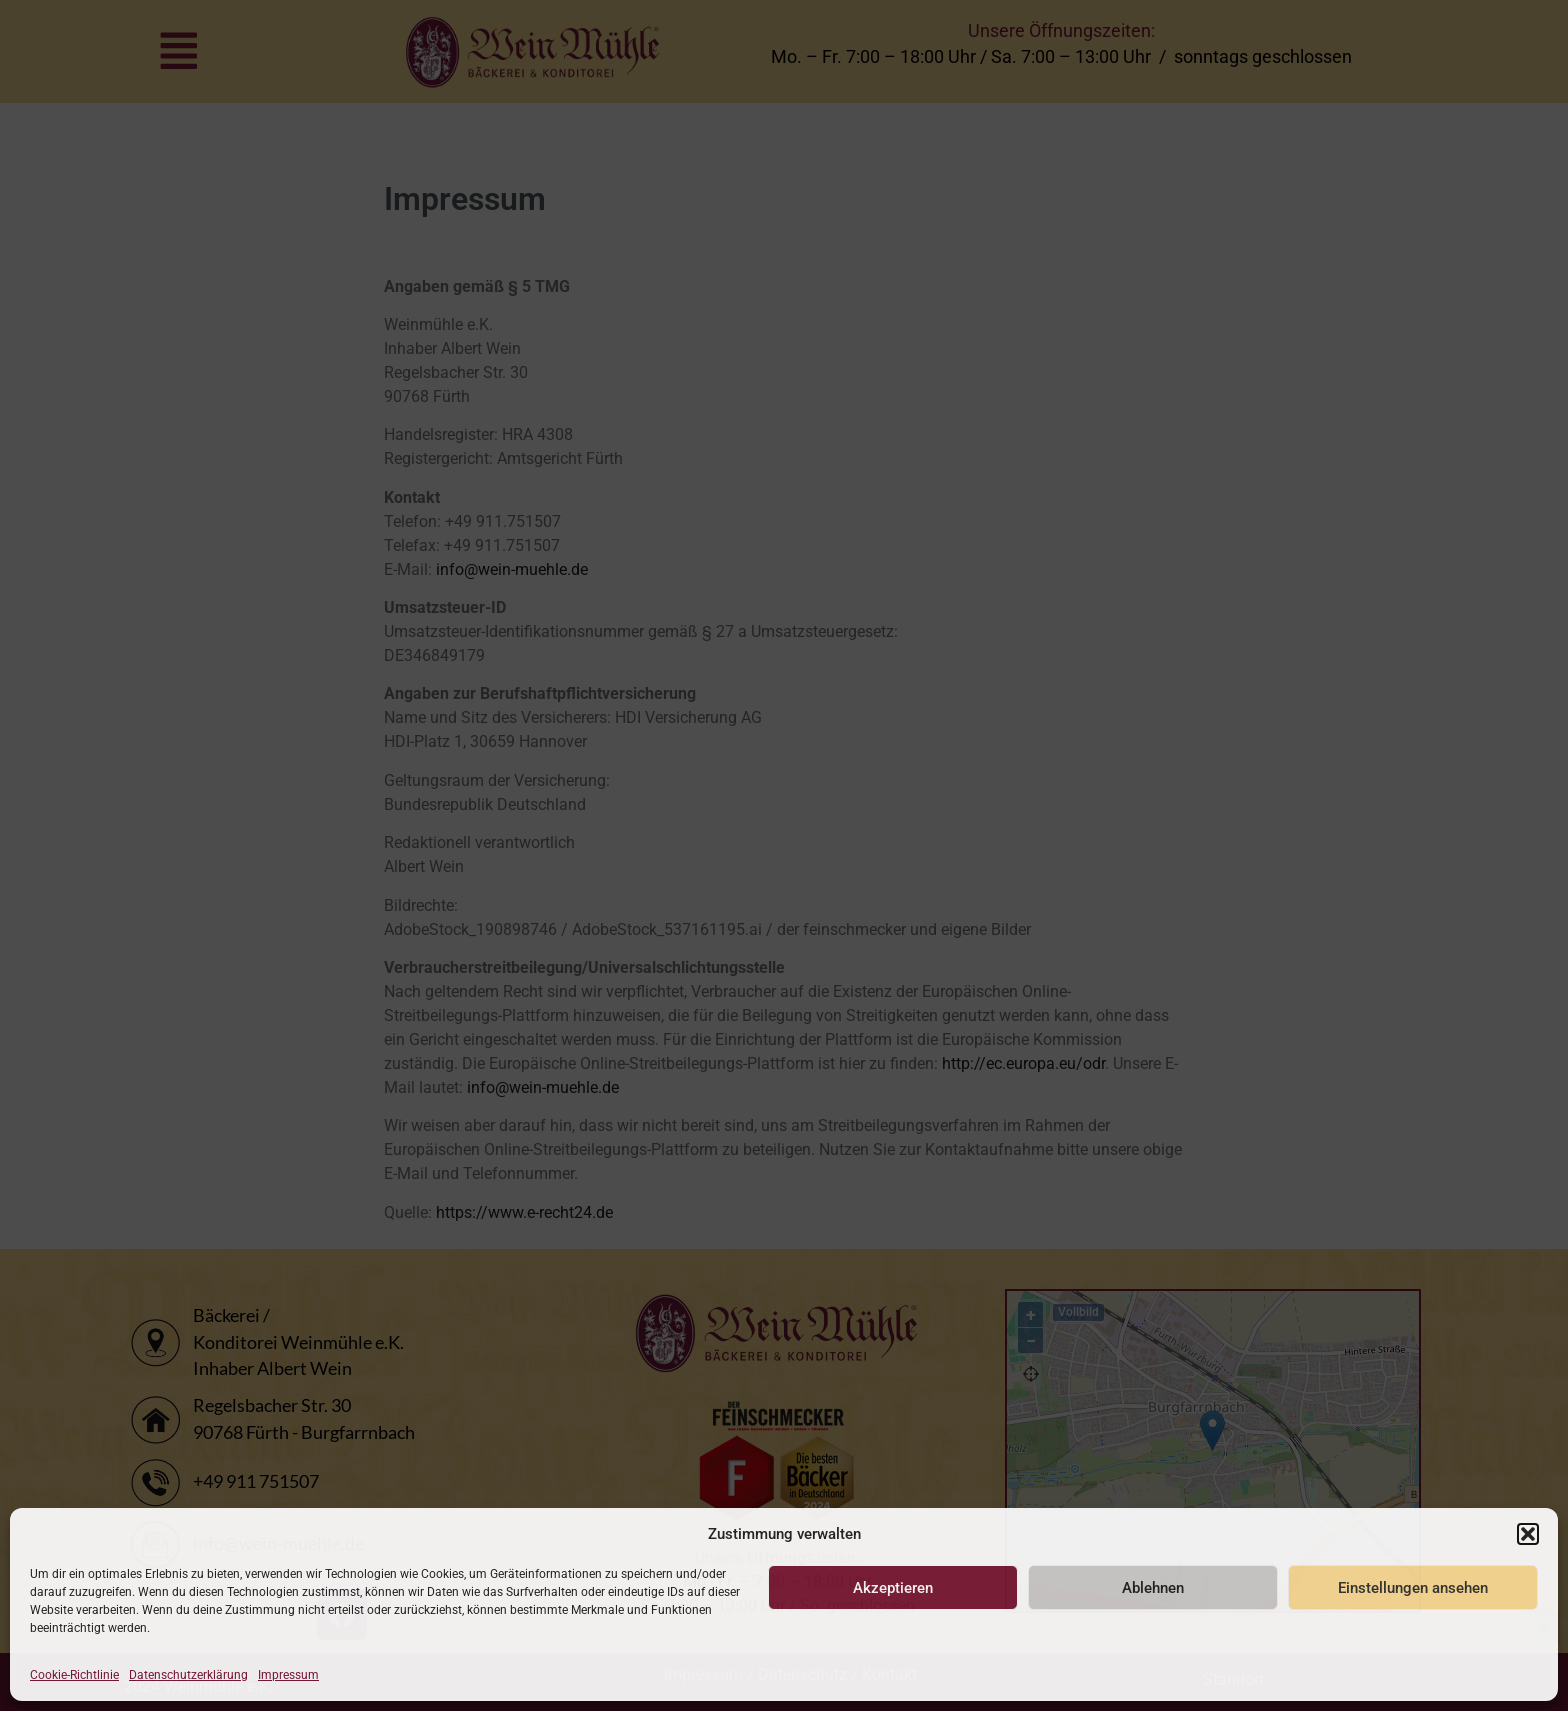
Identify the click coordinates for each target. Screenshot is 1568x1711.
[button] (1528, 1534)
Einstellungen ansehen (1413, 1588)
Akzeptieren (893, 1588)
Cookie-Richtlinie (74, 1675)
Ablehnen (1153, 1588)
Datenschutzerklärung (188, 1675)
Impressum (288, 1675)
